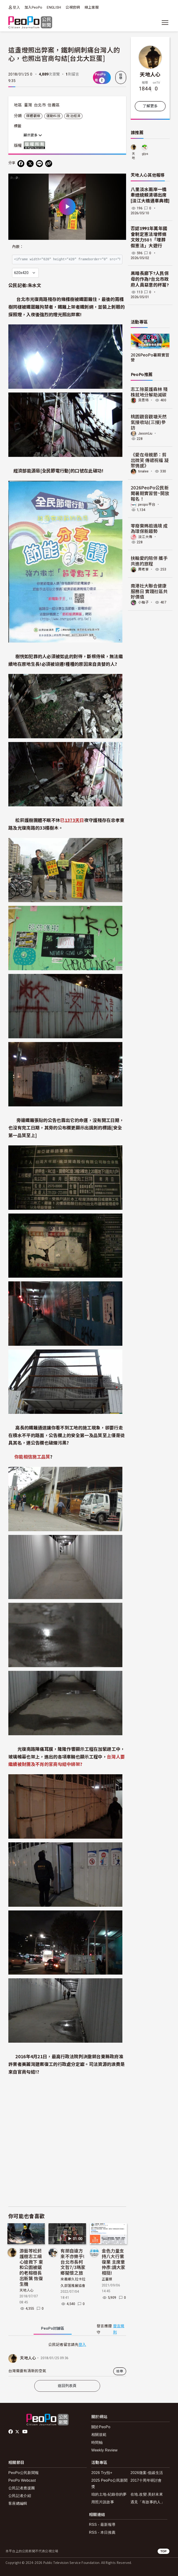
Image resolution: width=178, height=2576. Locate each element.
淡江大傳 (145, 537)
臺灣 (28, 105)
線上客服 (92, 7)
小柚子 (143, 602)
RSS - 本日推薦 (102, 2532)
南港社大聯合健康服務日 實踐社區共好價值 (149, 591)
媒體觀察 (33, 116)
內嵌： (17, 246)
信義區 (54, 105)
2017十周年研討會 (146, 2480)
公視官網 (73, 7)
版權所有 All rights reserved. (35, 145)
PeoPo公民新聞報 (23, 2473)
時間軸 (97, 2442)
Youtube (25, 2431)
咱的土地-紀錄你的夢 (109, 2494)
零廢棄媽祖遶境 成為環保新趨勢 (149, 528)
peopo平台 (146, 504)
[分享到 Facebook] (20, 163)
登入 (16, 7)
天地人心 (26, 2290)
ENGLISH (54, 7)
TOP (163, 2551)
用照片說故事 (102, 2502)
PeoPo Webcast (22, 2480)
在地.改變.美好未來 (146, 2494)
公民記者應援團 (21, 2488)
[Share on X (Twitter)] (30, 163)
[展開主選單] (165, 22)
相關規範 (98, 2435)
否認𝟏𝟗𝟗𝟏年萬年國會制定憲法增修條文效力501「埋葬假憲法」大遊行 (149, 237)
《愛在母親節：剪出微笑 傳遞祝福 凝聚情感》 (149, 460)
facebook (11, 2431)
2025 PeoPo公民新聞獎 (109, 2483)
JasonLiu (145, 433)
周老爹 (143, 569)
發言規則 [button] (118, 2329)
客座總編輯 (17, 2503)
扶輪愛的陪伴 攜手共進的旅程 (149, 561)
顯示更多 (33, 135)
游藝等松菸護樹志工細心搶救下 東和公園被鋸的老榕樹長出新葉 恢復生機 (31, 2267)
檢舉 (120, 76)
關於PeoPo (100, 2427)
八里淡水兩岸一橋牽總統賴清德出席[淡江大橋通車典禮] (150, 195)
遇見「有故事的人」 (147, 2502)
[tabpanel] (67, 2358)
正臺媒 (107, 2279)
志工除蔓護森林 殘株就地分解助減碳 (149, 392)
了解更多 (150, 106)
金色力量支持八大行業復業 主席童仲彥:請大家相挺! (113, 2261)
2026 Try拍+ (101, 2473)
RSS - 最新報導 (102, 2525)
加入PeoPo (33, 7)
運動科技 (53, 116)
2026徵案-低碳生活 (146, 2473)
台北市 (40, 105)
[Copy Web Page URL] (48, 163)
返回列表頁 (67, 2386)
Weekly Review (104, 2450)
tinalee (143, 471)
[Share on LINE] (39, 163)
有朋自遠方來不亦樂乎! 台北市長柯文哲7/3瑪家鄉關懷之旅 (72, 2261)
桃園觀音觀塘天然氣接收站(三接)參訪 (149, 422)
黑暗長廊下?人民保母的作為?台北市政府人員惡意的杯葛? (150, 279)
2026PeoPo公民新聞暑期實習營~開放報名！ (150, 493)
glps (145, 153)
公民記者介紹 (19, 2496)
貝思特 (143, 400)
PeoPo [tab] (52, 2328)
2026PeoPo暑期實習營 (150, 357)
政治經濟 (73, 116)
